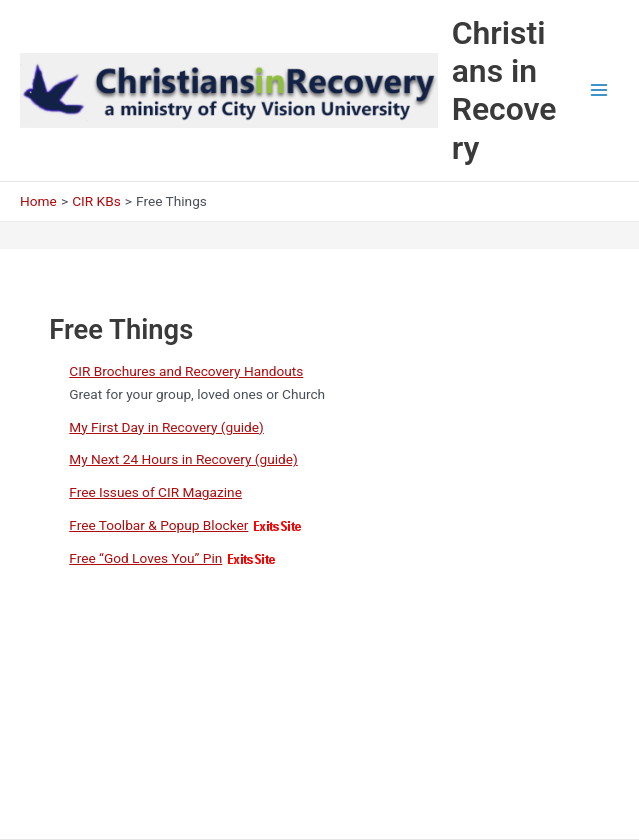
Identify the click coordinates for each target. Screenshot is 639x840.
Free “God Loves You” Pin (145, 558)
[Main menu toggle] (599, 90)
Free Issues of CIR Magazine (155, 492)
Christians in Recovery (504, 90)
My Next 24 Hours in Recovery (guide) (183, 459)
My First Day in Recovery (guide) (166, 427)
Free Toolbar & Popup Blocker (158, 525)
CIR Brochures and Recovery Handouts (186, 371)
